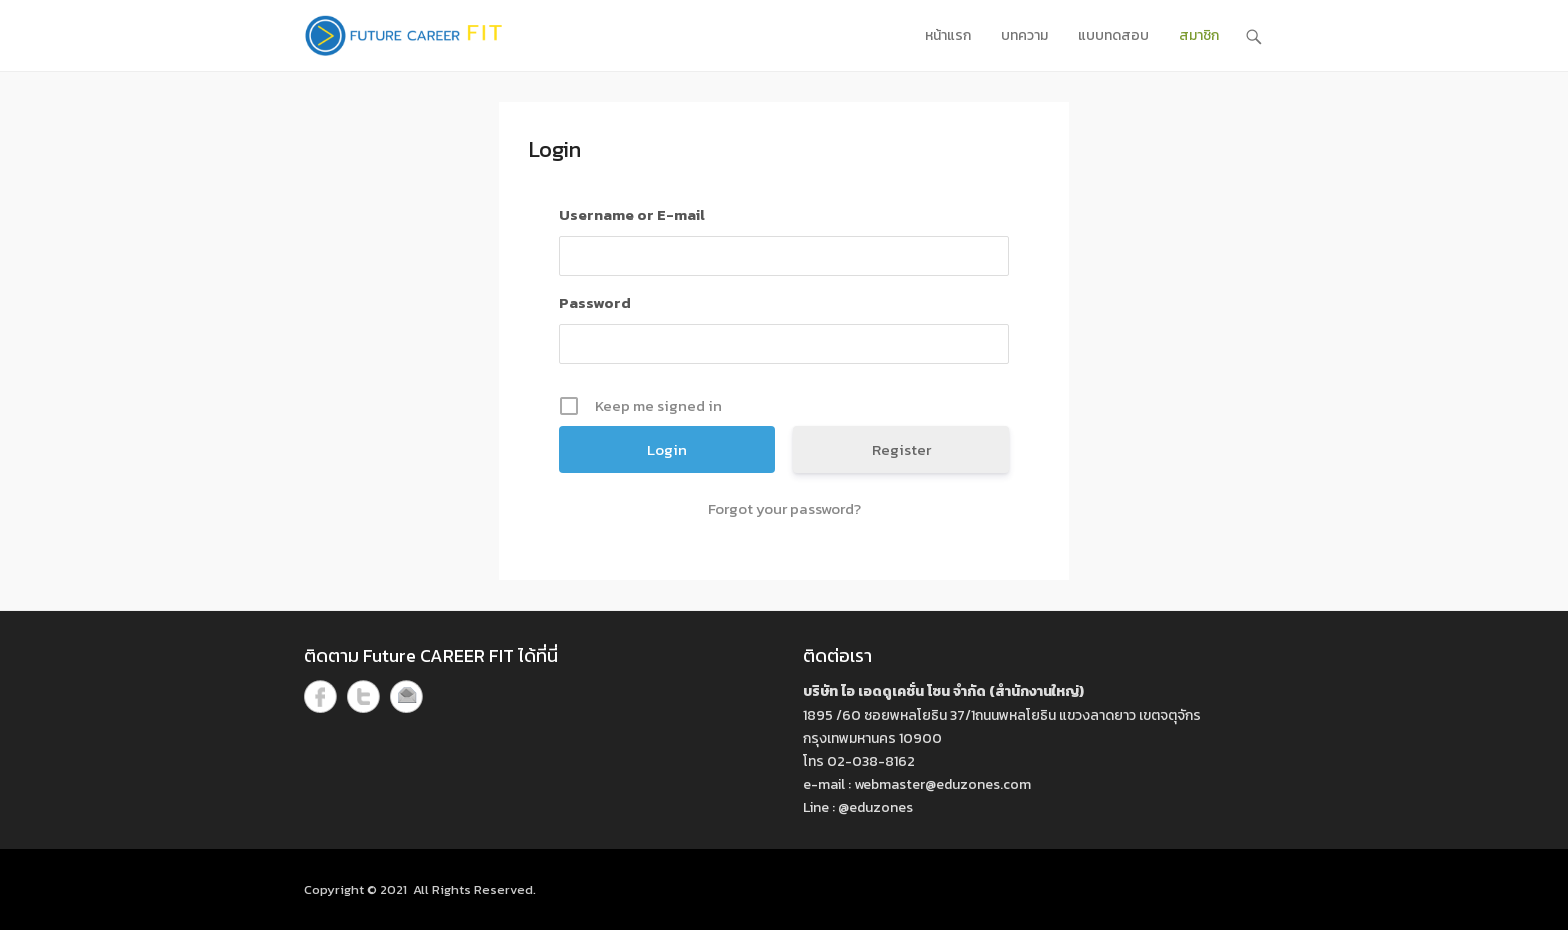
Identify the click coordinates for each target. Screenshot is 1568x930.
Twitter (363, 696)
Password (595, 302)
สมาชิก (1199, 35)
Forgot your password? (784, 509)
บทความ (1024, 35)
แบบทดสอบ (1113, 35)
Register (901, 449)
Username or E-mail (632, 214)
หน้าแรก (948, 35)
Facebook (320, 696)
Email (406, 696)
